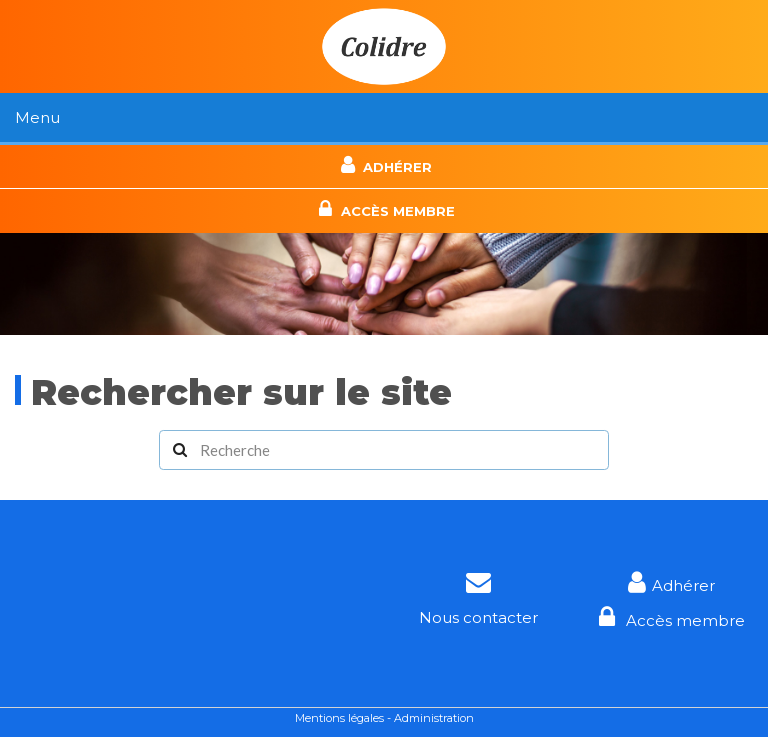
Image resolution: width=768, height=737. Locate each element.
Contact (384, 144)
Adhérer (384, 165)
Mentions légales (339, 718)
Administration (434, 718)
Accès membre (383, 209)
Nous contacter (478, 617)
